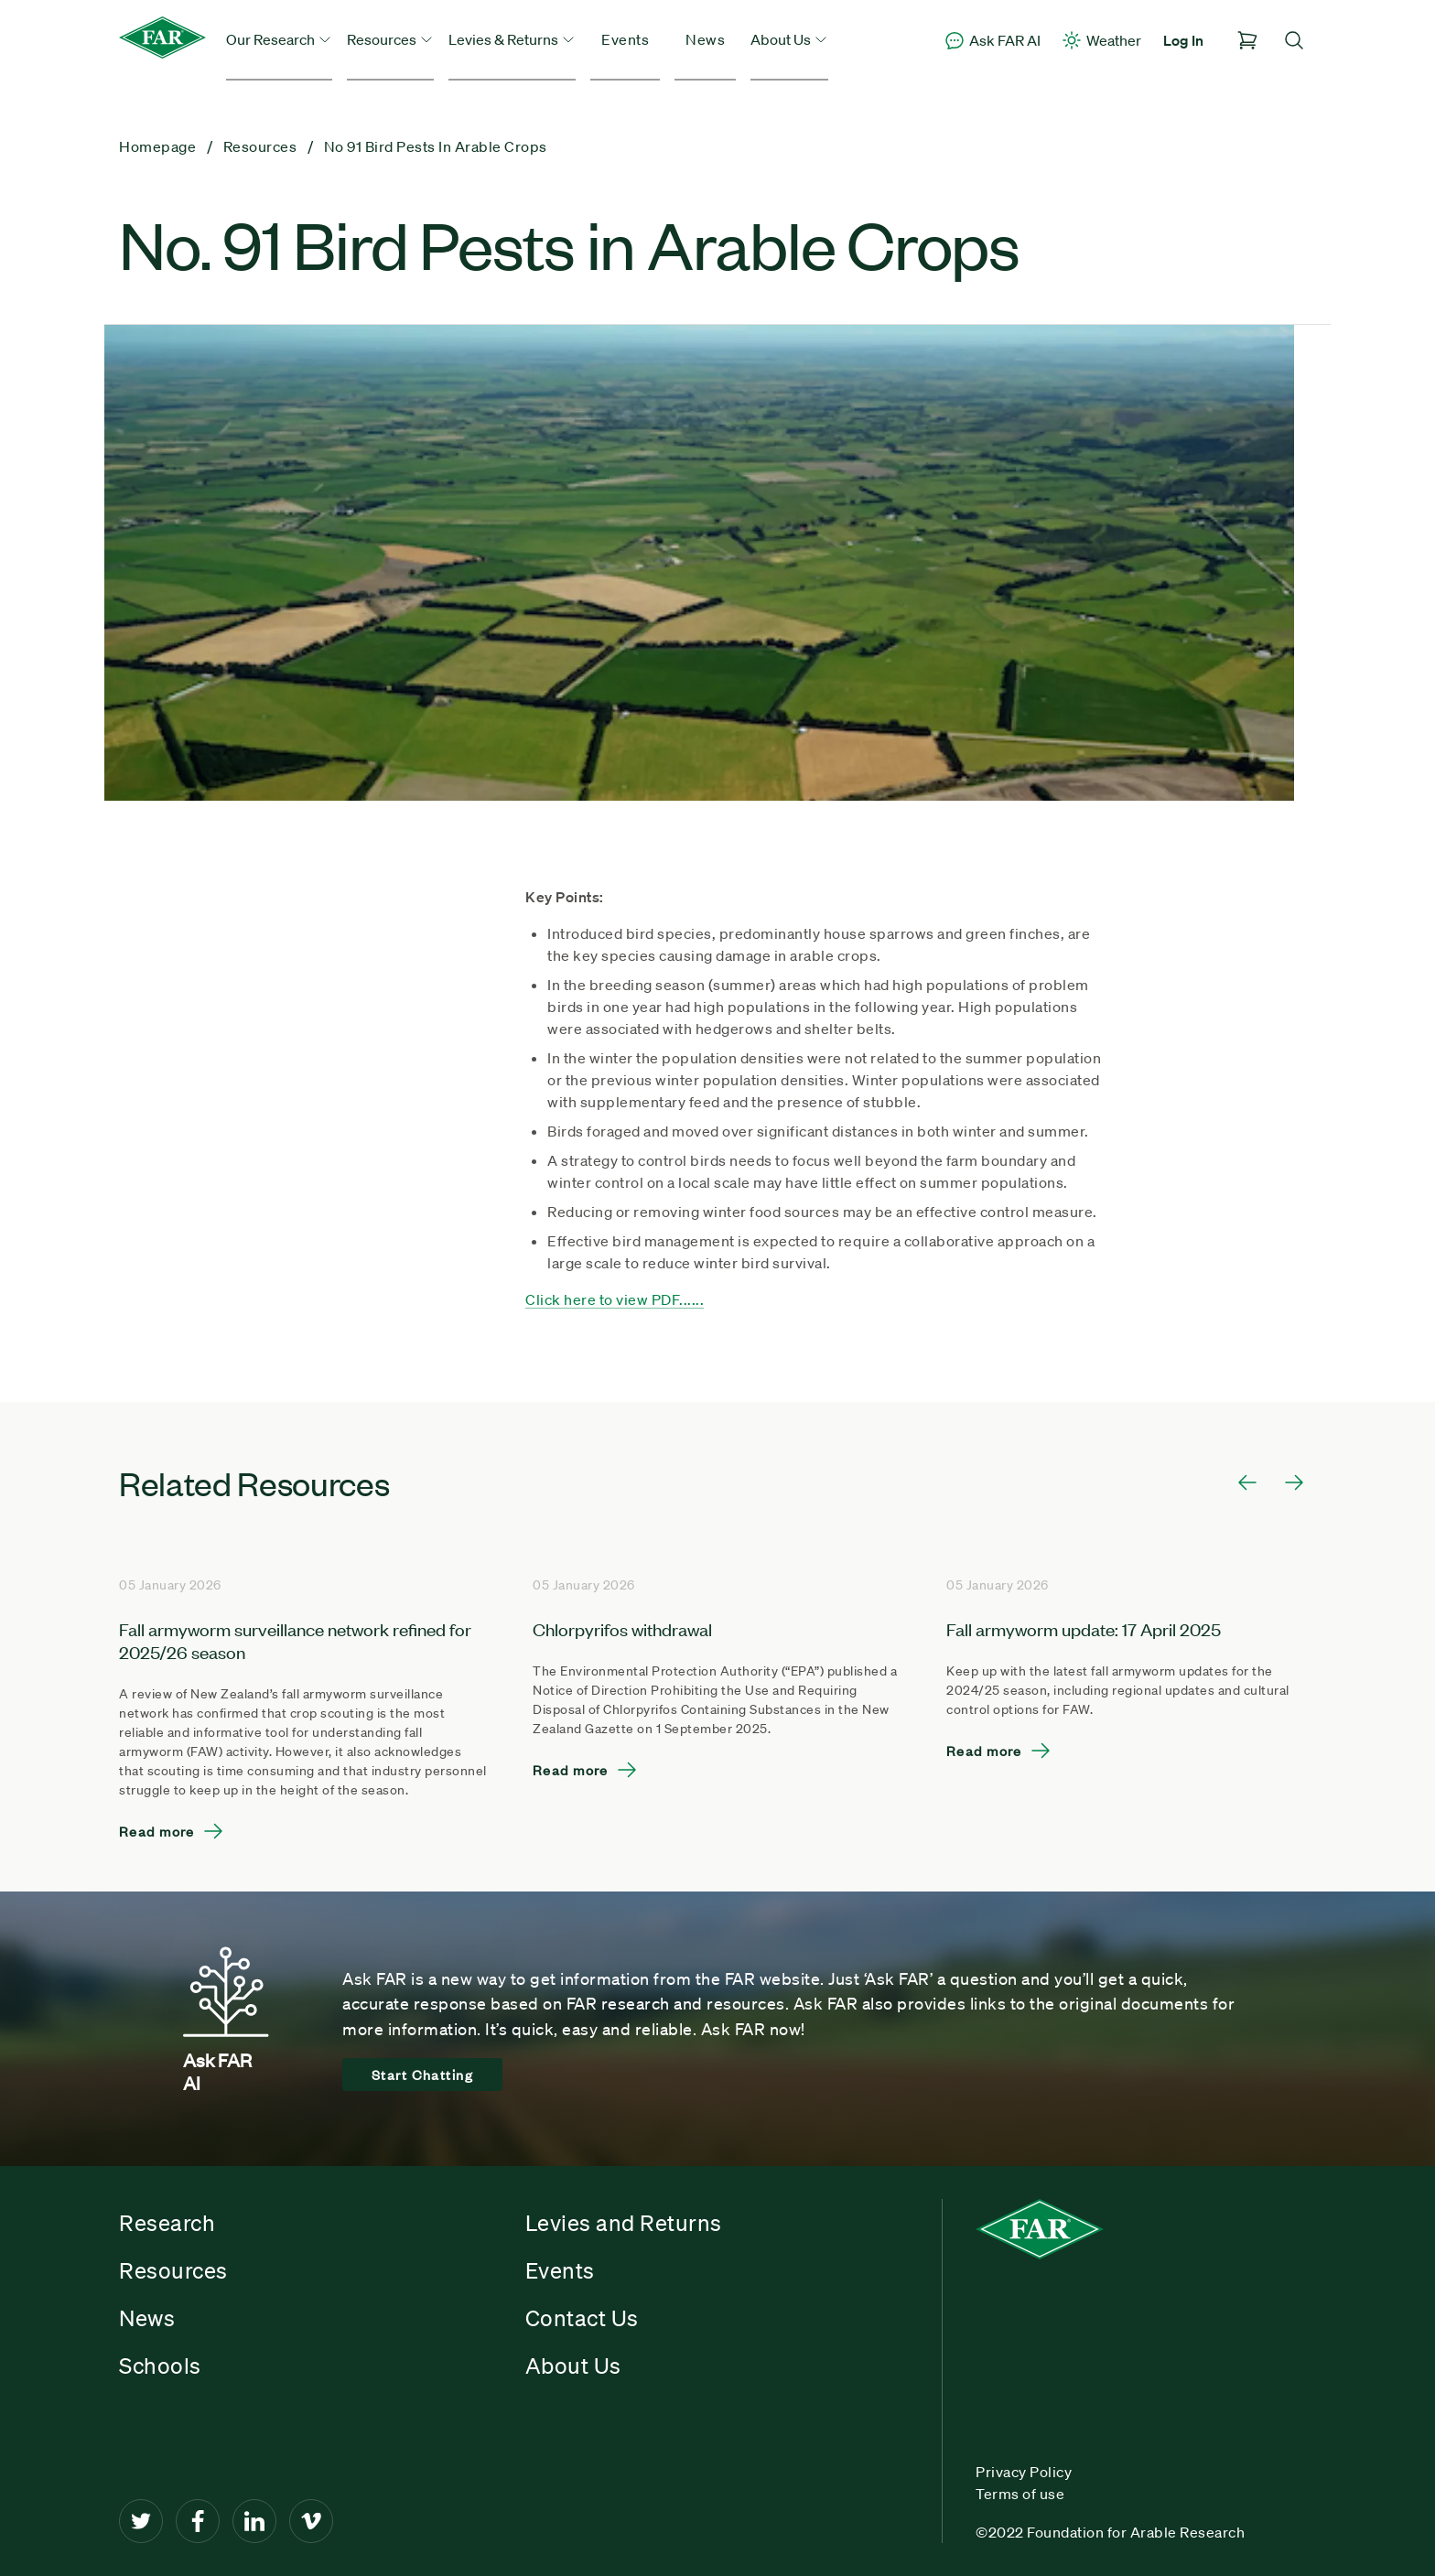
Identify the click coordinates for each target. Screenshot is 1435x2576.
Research (167, 2223)
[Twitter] (141, 2521)
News (705, 39)
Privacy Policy (1024, 2472)
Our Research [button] (279, 39)
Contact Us (582, 2318)
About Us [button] (789, 39)
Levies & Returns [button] (512, 39)
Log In (1183, 40)
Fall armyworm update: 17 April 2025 (1083, 1628)
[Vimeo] (311, 2521)
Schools (160, 2365)
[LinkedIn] (254, 2521)
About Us (573, 2365)
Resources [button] (390, 39)
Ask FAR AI (992, 40)
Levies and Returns (623, 2223)
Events (625, 39)
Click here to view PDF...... (614, 1299)
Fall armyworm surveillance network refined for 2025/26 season (295, 1640)
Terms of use (1020, 2493)
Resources (173, 2270)
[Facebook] (198, 2521)
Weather (1101, 40)
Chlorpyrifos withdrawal (622, 1628)
